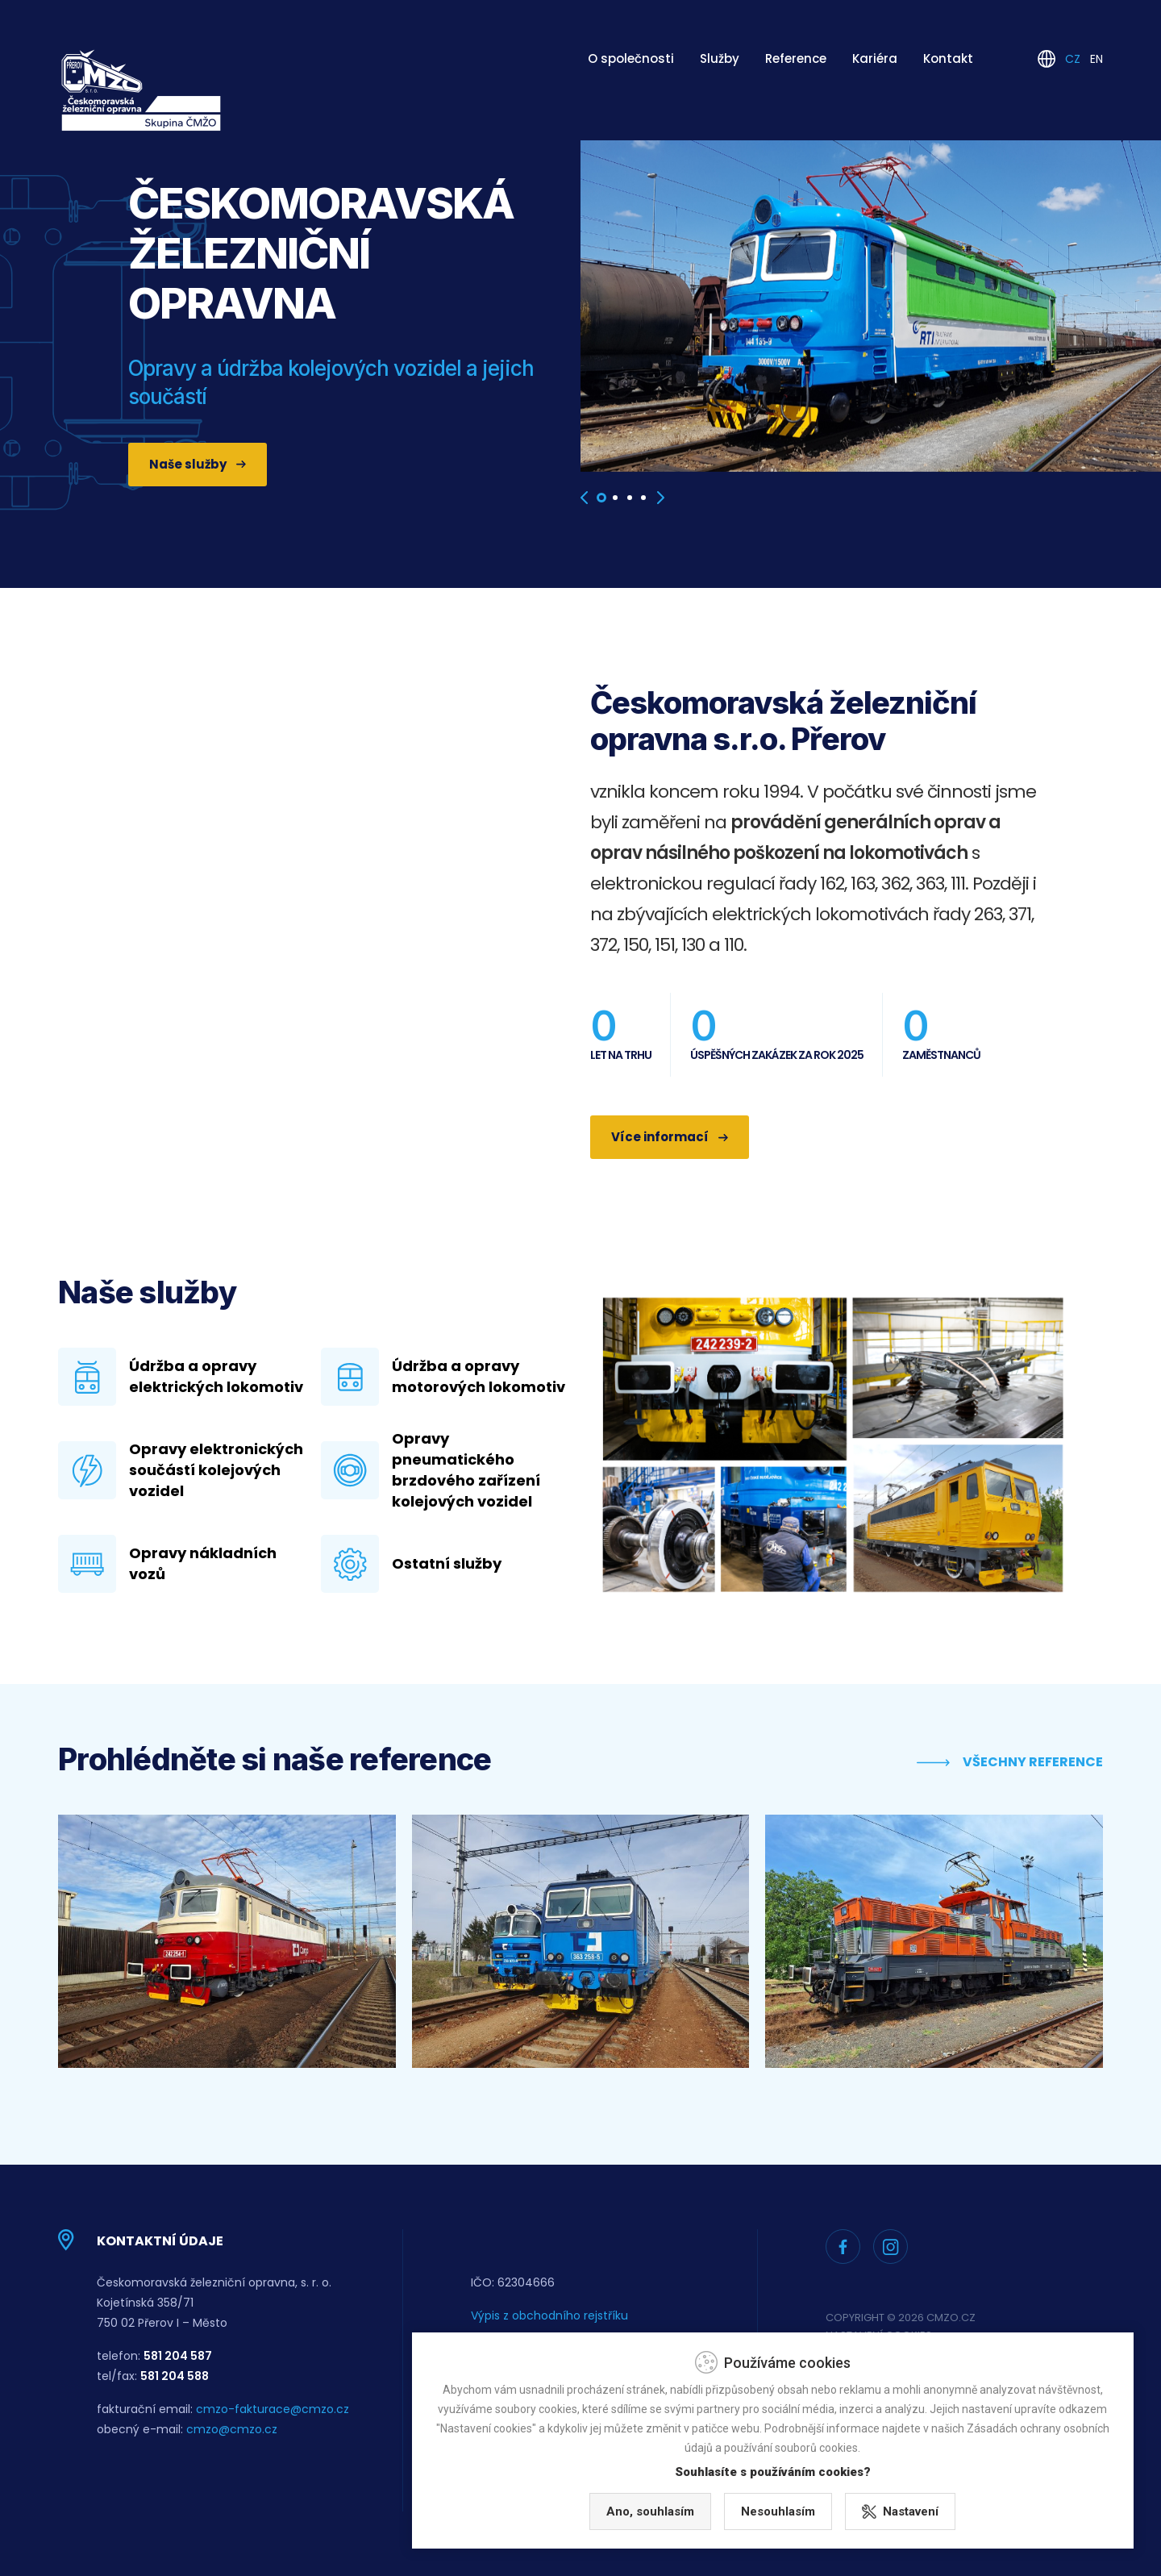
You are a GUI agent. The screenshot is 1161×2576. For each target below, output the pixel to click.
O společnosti (631, 58)
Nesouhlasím (892, 2506)
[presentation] (584, 497)
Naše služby (197, 464)
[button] (601, 497)
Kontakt (948, 58)
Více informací (669, 1136)
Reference (795, 58)
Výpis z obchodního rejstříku (549, 2315)
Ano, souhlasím (765, 2506)
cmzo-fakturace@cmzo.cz (272, 2409)
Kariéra (874, 58)
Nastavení (1014, 2506)
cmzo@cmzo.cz (231, 2429)
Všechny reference (1010, 1762)
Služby (719, 58)
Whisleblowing (510, 2348)
